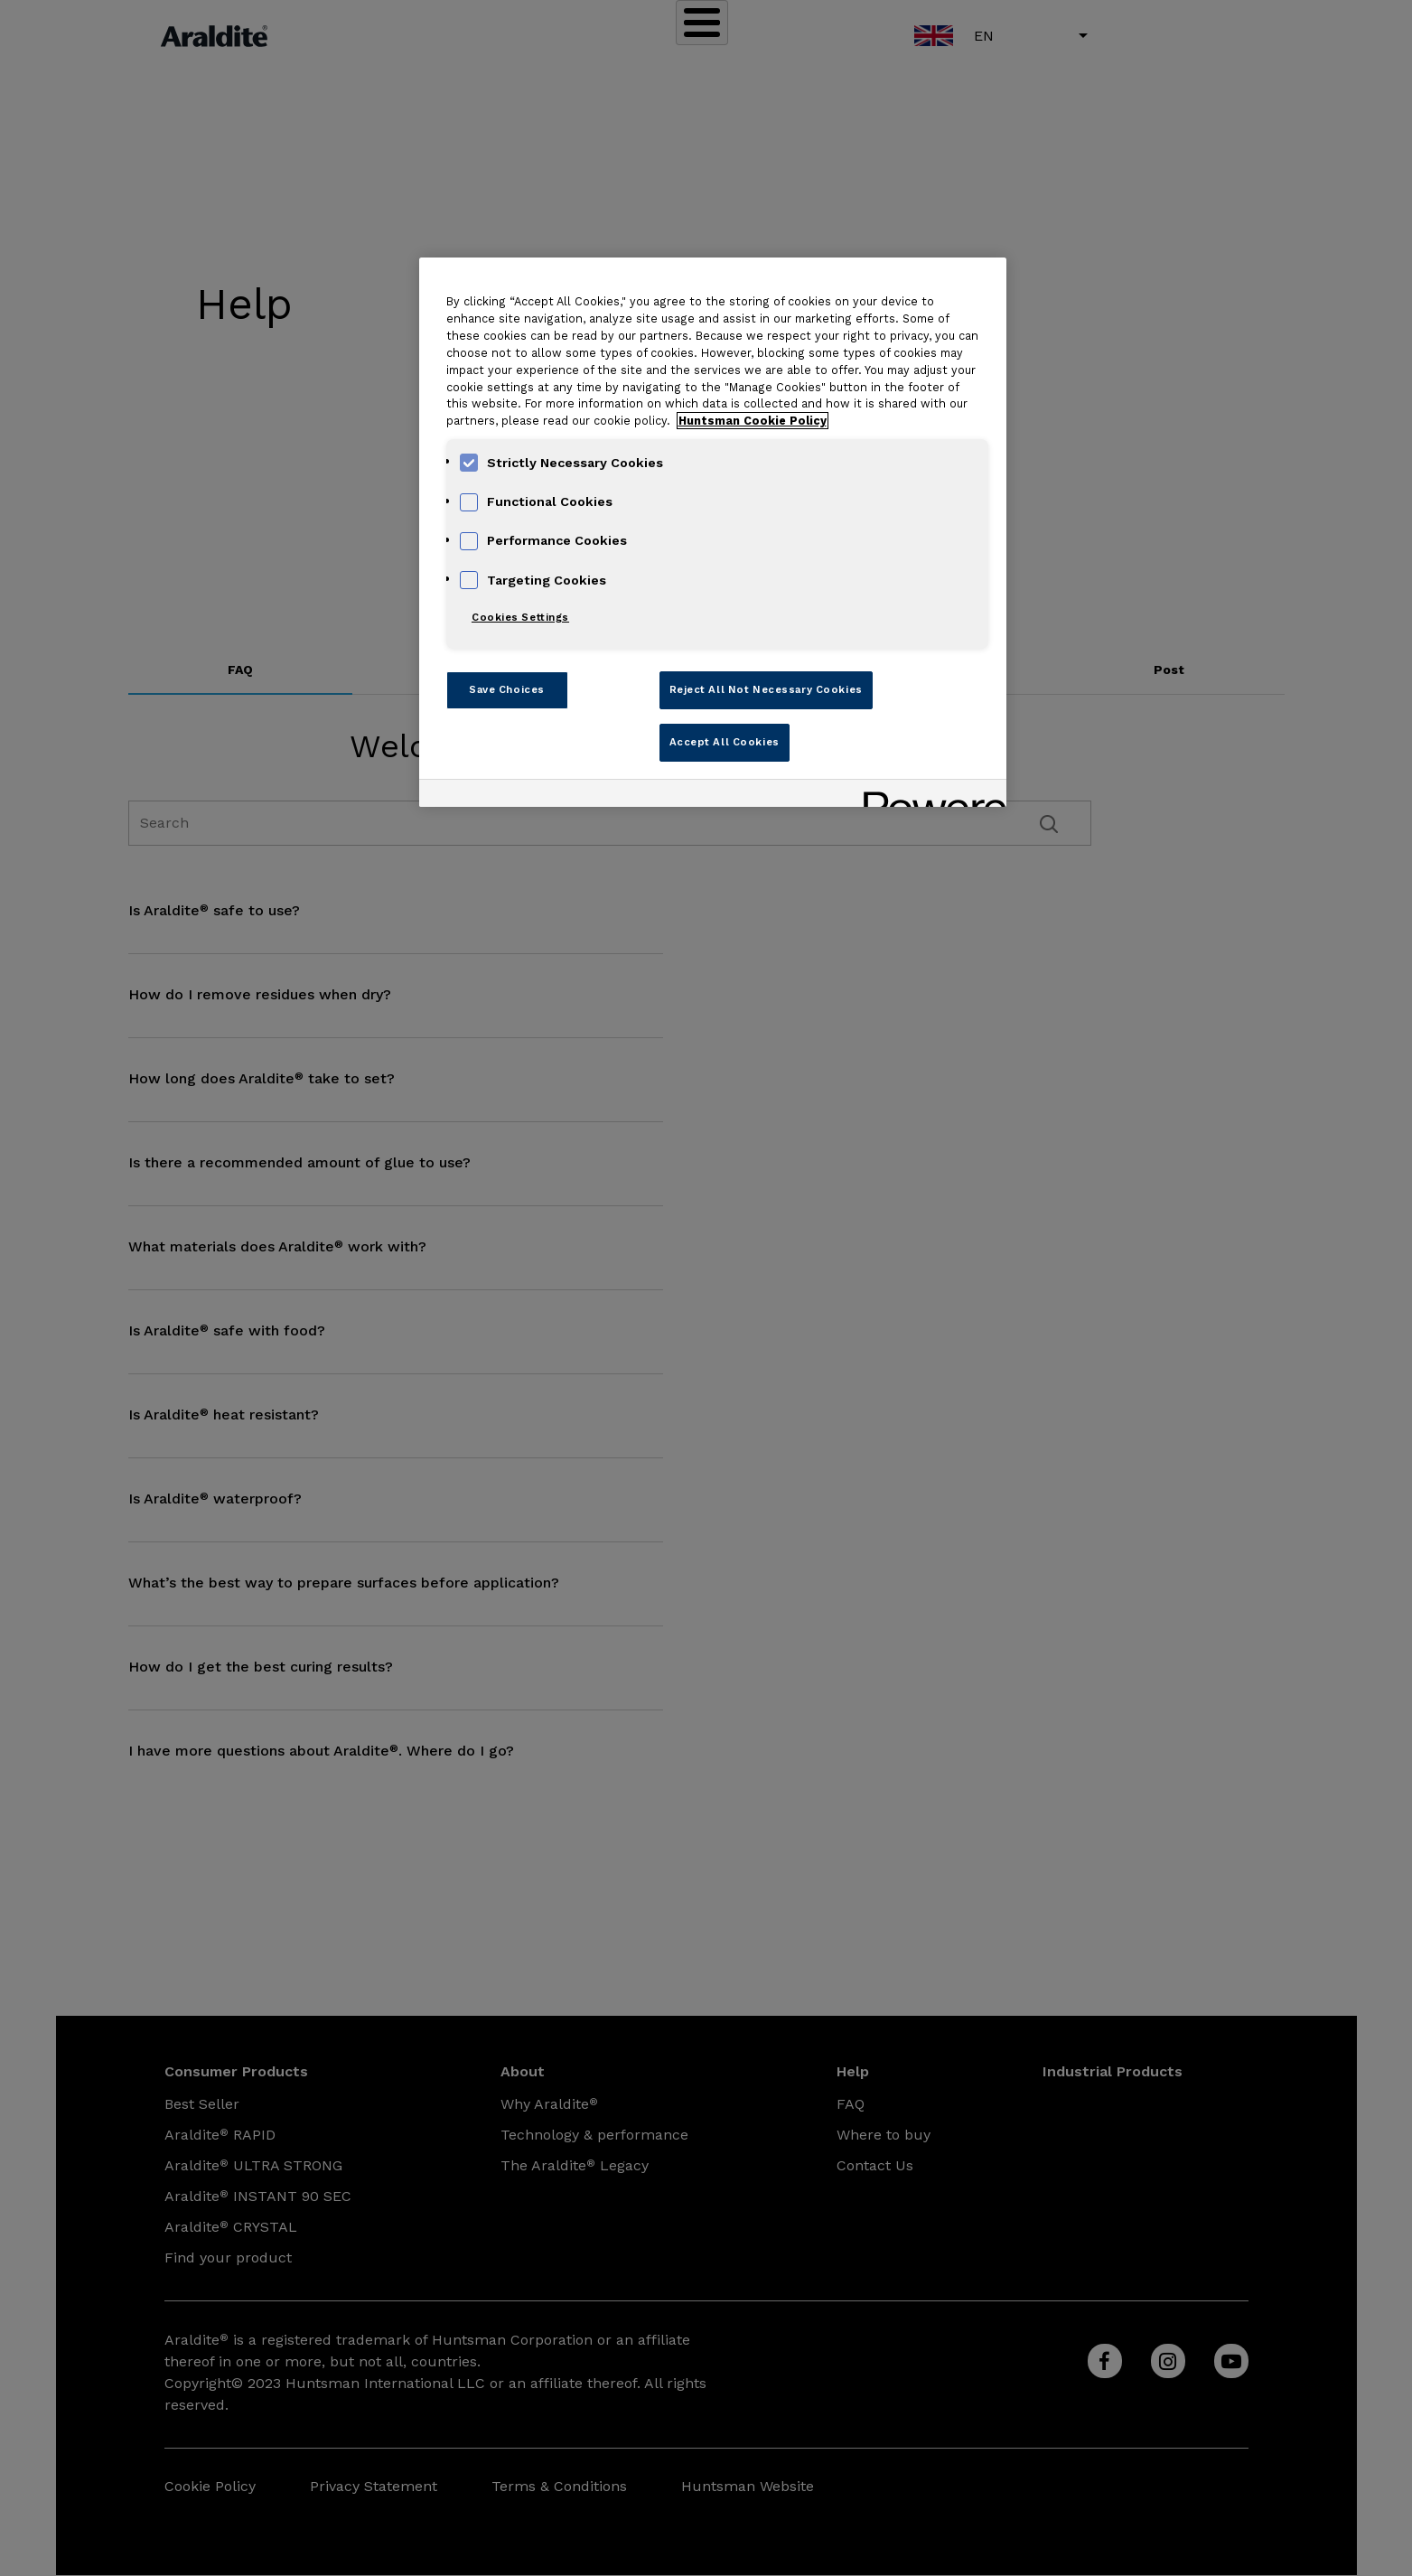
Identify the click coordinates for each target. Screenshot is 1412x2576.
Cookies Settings (520, 617)
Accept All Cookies (724, 741)
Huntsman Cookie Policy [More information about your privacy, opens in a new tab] (752, 420)
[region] (712, 532)
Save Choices (507, 689)
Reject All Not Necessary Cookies (766, 689)
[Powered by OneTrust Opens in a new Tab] (928, 795)
